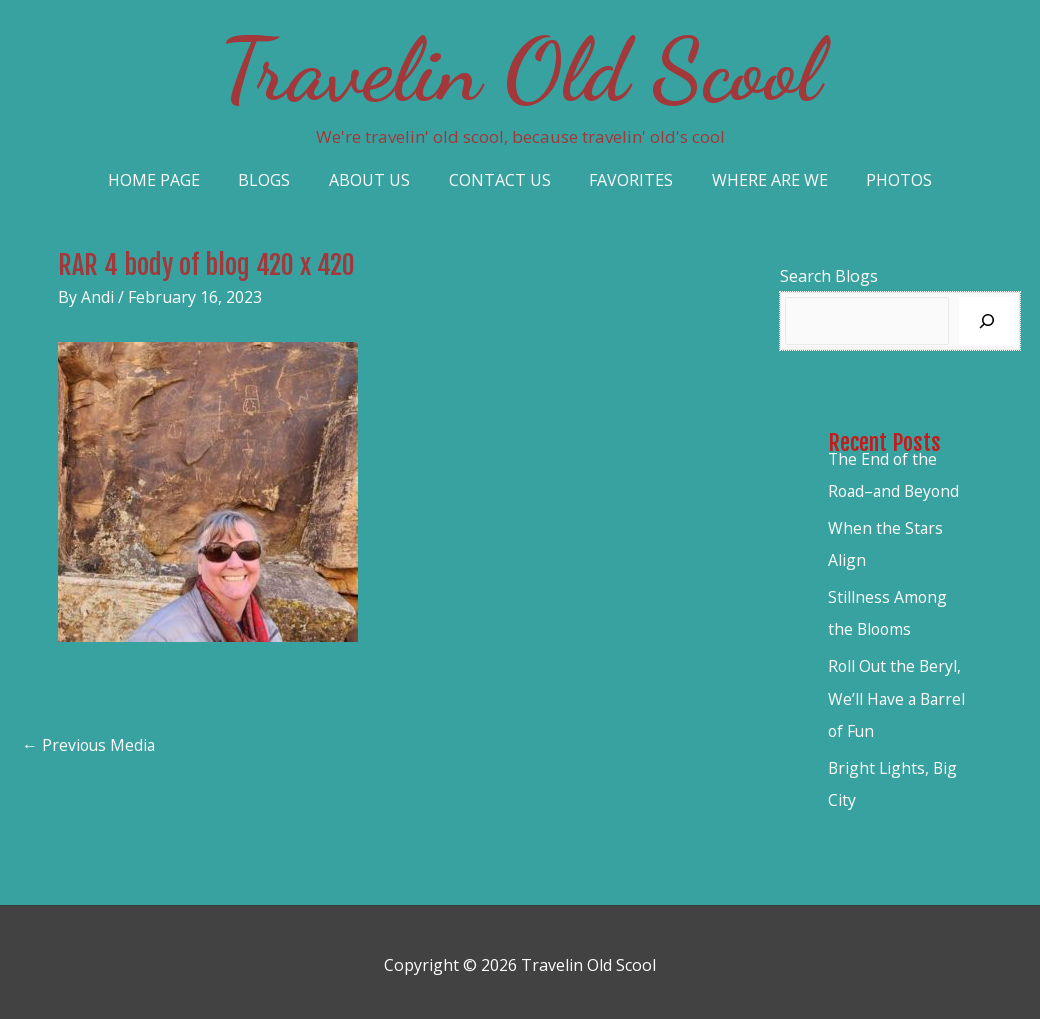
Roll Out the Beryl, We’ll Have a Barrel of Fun (898, 695)
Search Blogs (829, 276)
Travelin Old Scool (520, 70)
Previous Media (90, 746)
